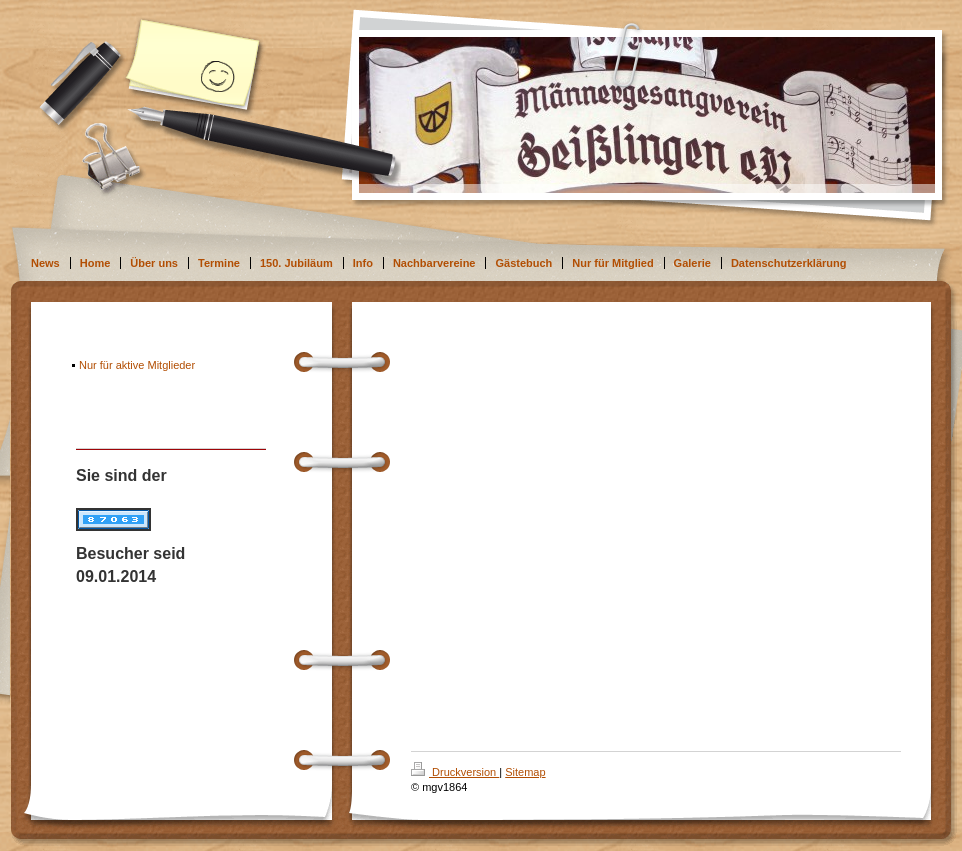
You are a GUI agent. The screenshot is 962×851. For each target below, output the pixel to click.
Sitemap (525, 772)
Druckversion (455, 772)
